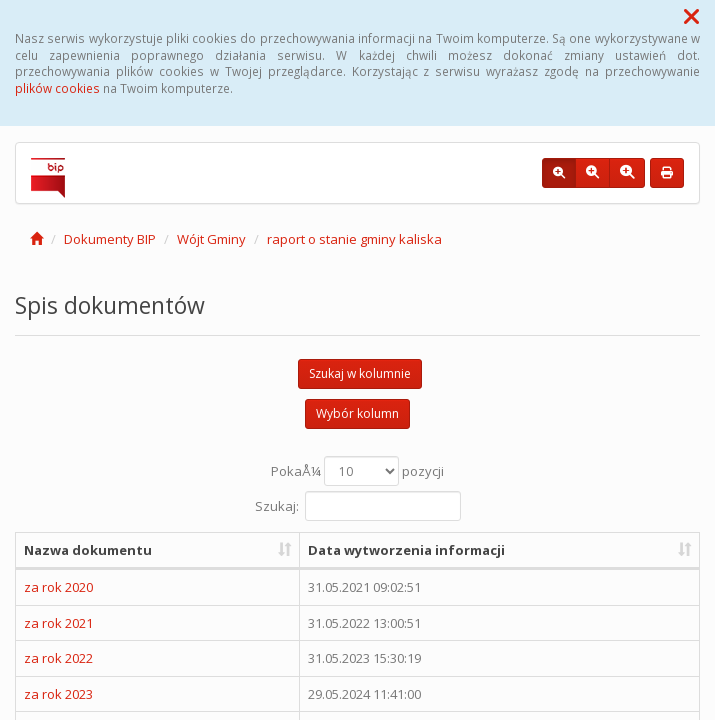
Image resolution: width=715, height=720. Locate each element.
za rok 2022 (58, 658)
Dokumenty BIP (110, 239)
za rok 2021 (58, 623)
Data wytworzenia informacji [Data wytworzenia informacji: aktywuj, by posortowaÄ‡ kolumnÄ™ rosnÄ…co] (406, 550)
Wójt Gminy (211, 239)
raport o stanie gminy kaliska (354, 239)
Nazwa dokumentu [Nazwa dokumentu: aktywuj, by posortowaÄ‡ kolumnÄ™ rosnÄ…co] (88, 550)
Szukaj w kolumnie (360, 373)
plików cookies (57, 88)
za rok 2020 (58, 587)
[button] (691, 16)
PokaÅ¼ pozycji (357, 471)
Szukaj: (358, 506)
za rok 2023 (58, 694)
